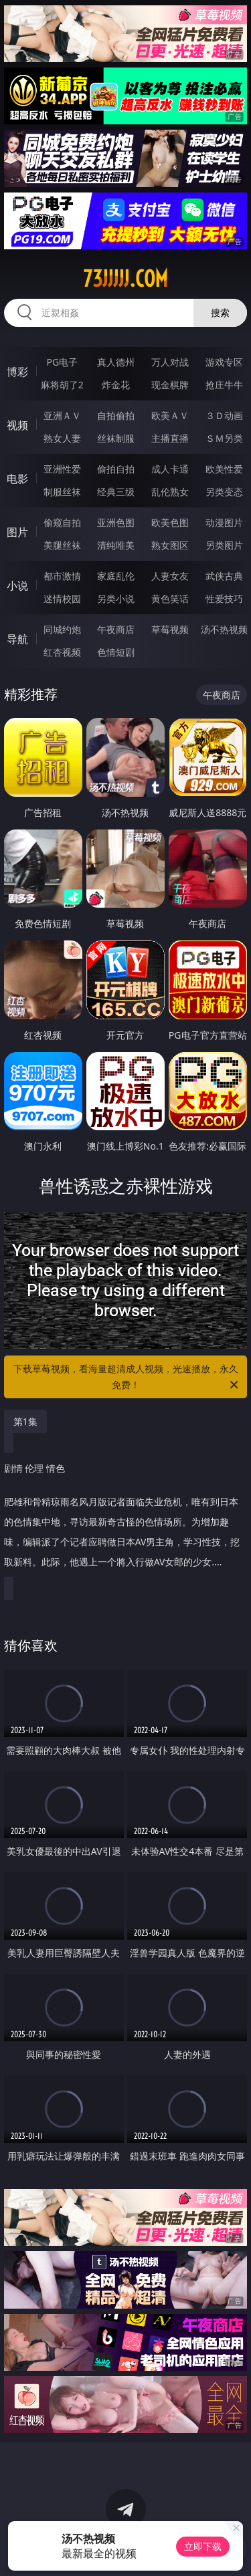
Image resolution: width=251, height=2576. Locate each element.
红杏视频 (62, 652)
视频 (17, 425)
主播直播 (170, 438)
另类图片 (224, 545)
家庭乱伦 (116, 575)
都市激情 (62, 575)
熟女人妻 (62, 438)
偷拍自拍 (116, 469)
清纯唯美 (116, 545)
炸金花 (116, 384)
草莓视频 (170, 629)
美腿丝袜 (62, 545)
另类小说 (116, 598)
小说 (17, 585)
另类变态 (224, 491)
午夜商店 (116, 629)
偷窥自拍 (62, 522)
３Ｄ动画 (224, 415)
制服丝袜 (62, 491)
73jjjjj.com (125, 278)
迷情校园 (62, 598)
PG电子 (62, 362)
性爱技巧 (224, 598)
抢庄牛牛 (224, 384)
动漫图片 (224, 522)
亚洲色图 (116, 522)
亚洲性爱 (62, 469)
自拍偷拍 (116, 415)
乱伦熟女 (170, 491)
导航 (17, 639)
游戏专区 (224, 362)
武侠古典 (224, 575)
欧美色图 (170, 522)
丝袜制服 (116, 438)
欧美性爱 (224, 469)
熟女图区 (170, 545)
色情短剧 (116, 652)
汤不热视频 (224, 629)
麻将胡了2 (62, 384)
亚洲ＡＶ (62, 415)
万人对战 (170, 362)
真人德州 (116, 362)
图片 (17, 532)
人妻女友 (170, 575)
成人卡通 (170, 469)
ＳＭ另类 (224, 438)
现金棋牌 (170, 384)
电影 (17, 478)
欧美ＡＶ (170, 415)
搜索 (220, 312)
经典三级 (116, 491)
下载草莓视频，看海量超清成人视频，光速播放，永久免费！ (127, 1377)
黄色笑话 (170, 598)
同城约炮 (62, 629)
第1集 (25, 1421)
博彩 (17, 371)
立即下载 (203, 2546)
